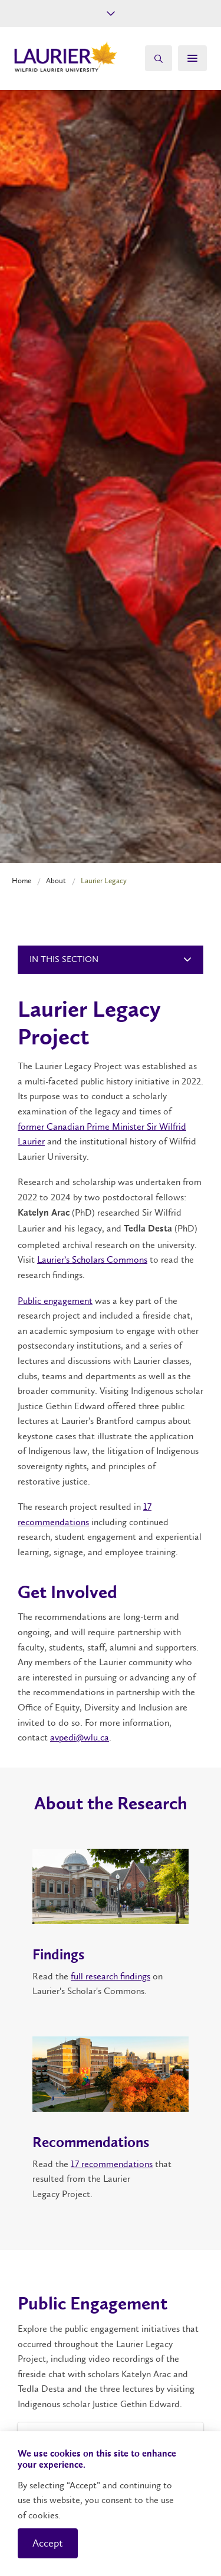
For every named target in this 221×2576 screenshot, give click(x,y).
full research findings (110, 1976)
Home (21, 880)
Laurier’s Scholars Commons (92, 1259)
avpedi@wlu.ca (79, 1737)
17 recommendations (112, 2163)
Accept (47, 2543)
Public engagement (55, 1300)
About (56, 880)
